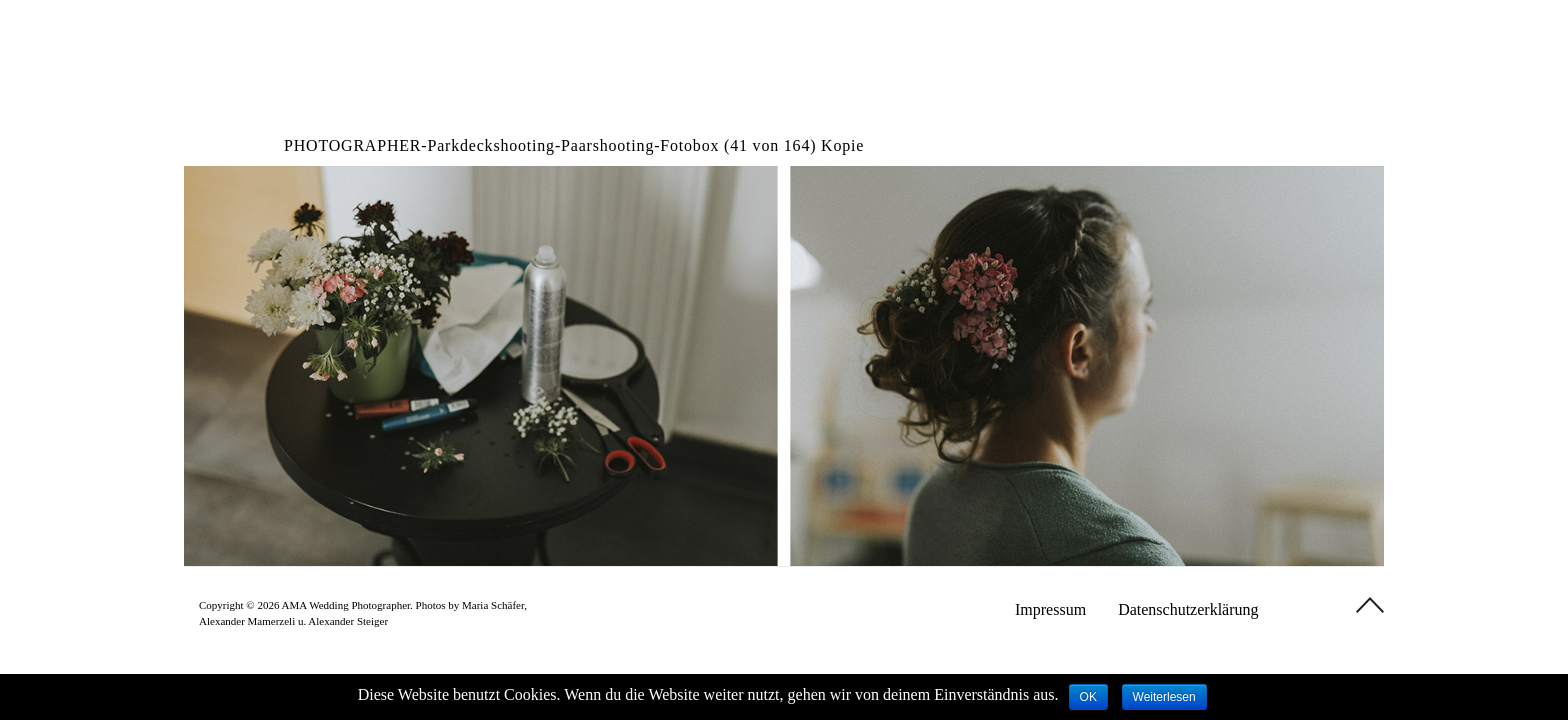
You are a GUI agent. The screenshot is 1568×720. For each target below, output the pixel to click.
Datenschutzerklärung (1188, 609)
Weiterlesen (1164, 697)
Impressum (1050, 609)
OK (1088, 697)
